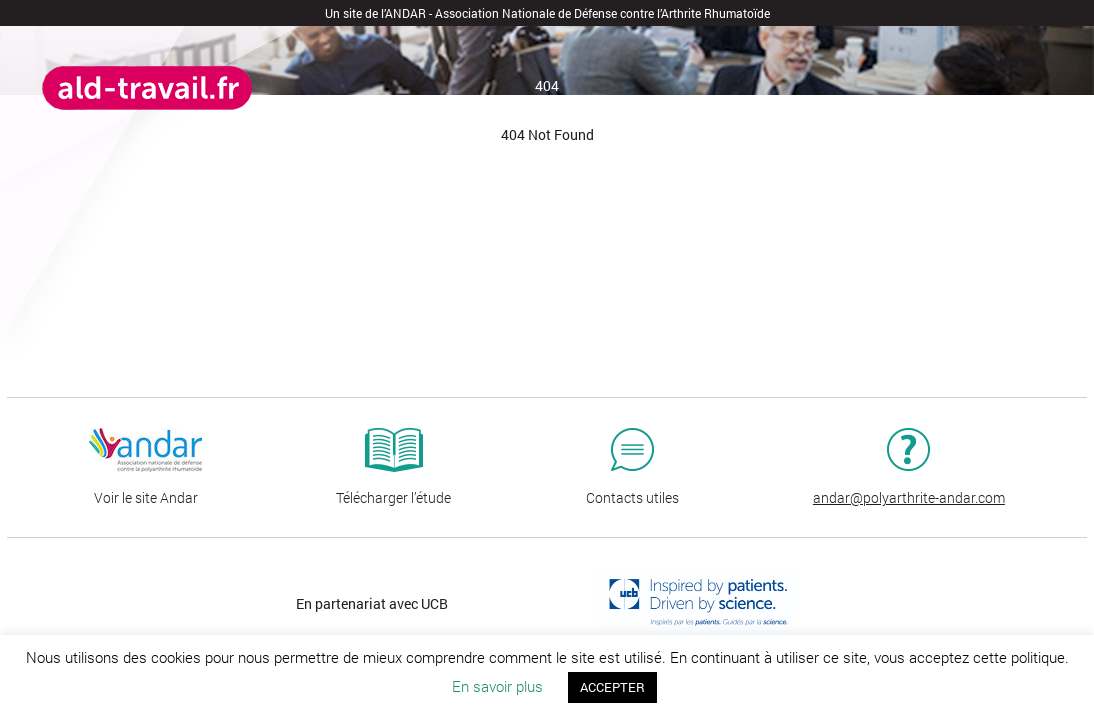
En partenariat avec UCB (372, 603)
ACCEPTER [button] (612, 687)
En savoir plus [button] (497, 686)
